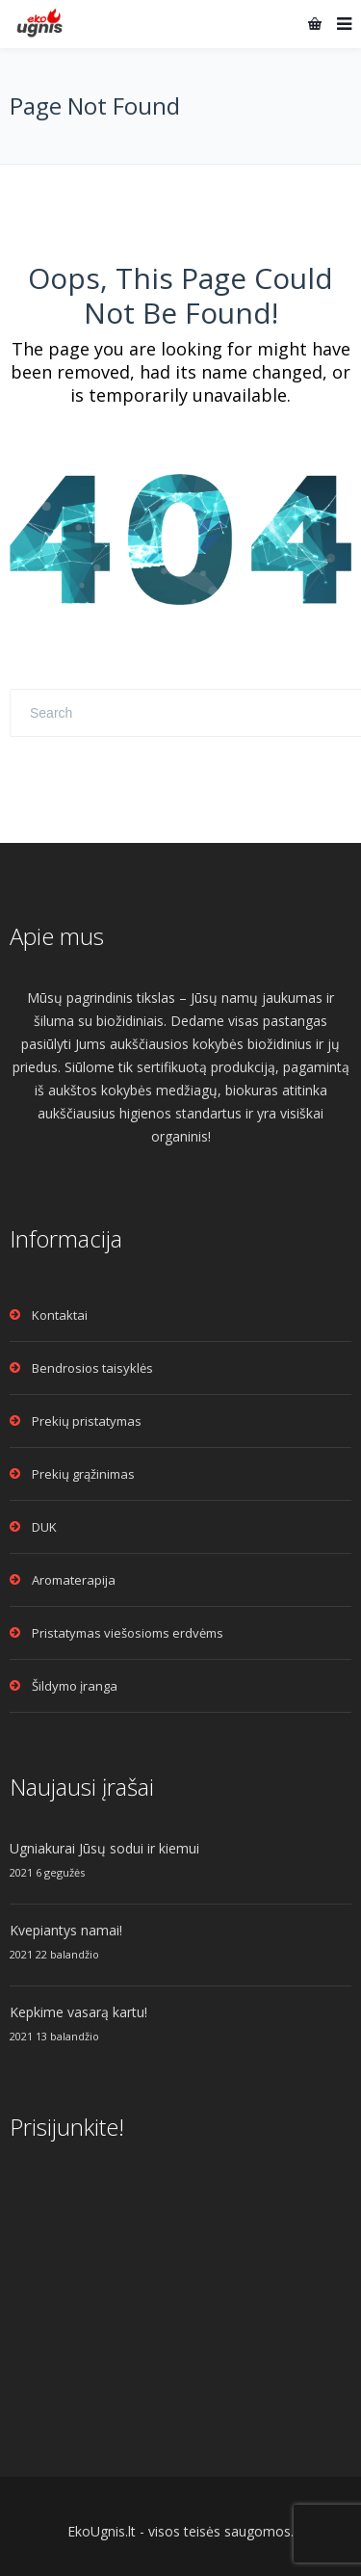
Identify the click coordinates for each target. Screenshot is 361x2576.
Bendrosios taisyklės (92, 1368)
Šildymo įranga (74, 1686)
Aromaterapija (74, 1580)
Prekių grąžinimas (83, 1474)
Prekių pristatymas (87, 1421)
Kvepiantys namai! (66, 1930)
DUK (44, 1527)
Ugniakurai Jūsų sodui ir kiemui (104, 1848)
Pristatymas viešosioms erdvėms (127, 1633)
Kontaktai (60, 1315)
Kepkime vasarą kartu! (78, 2012)
